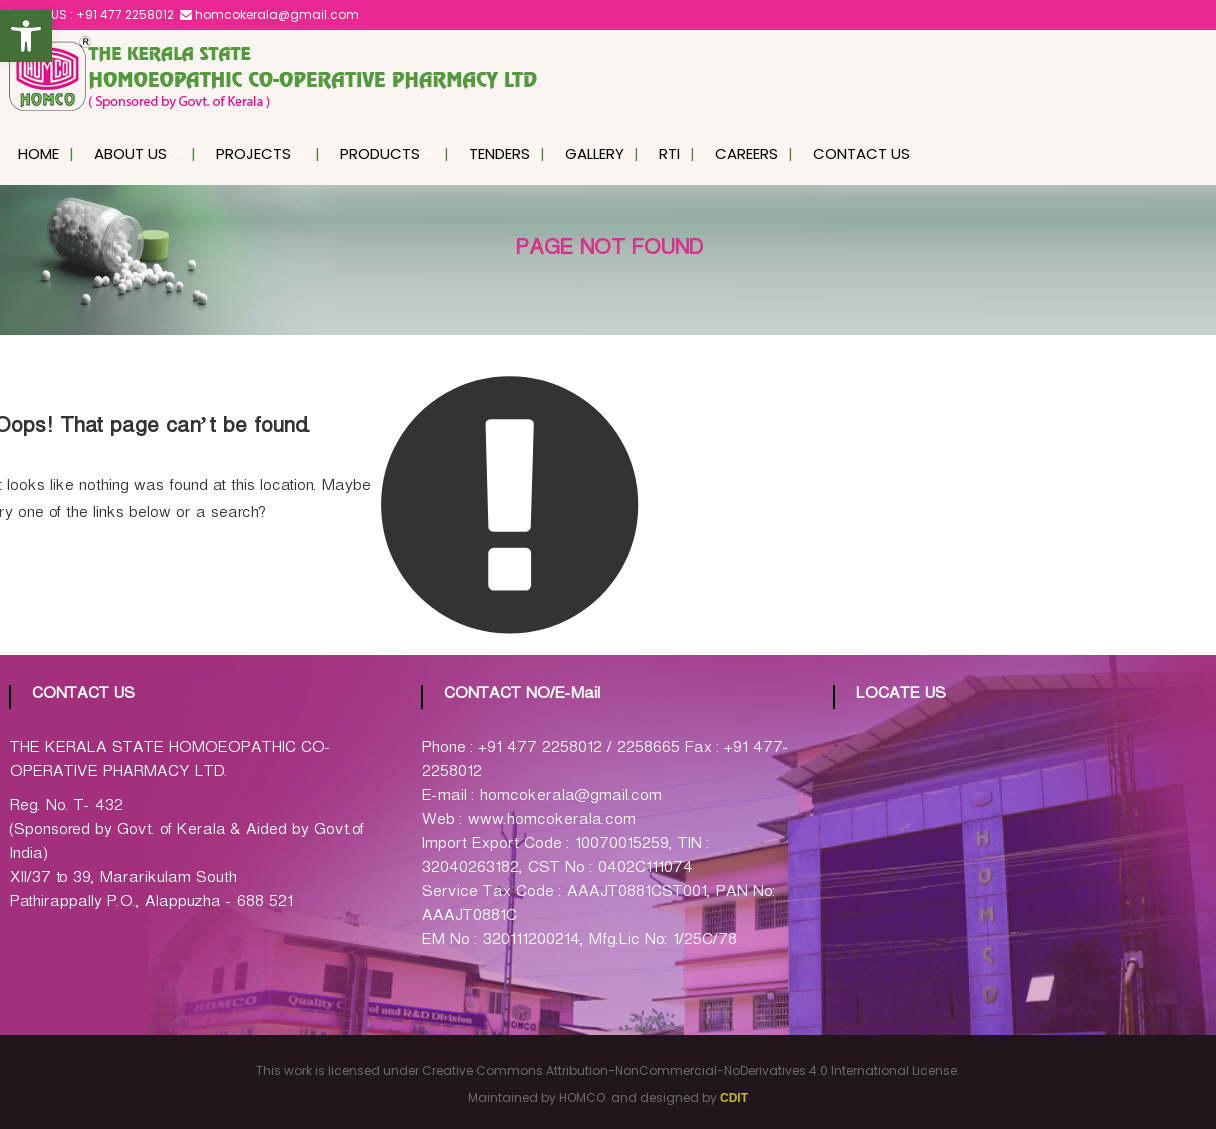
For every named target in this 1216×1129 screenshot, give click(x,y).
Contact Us (861, 153)
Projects (253, 153)
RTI (669, 153)
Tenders (499, 153)
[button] (26, 36)
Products (380, 153)
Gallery (594, 153)
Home (38, 153)
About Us (130, 153)
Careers (746, 153)
